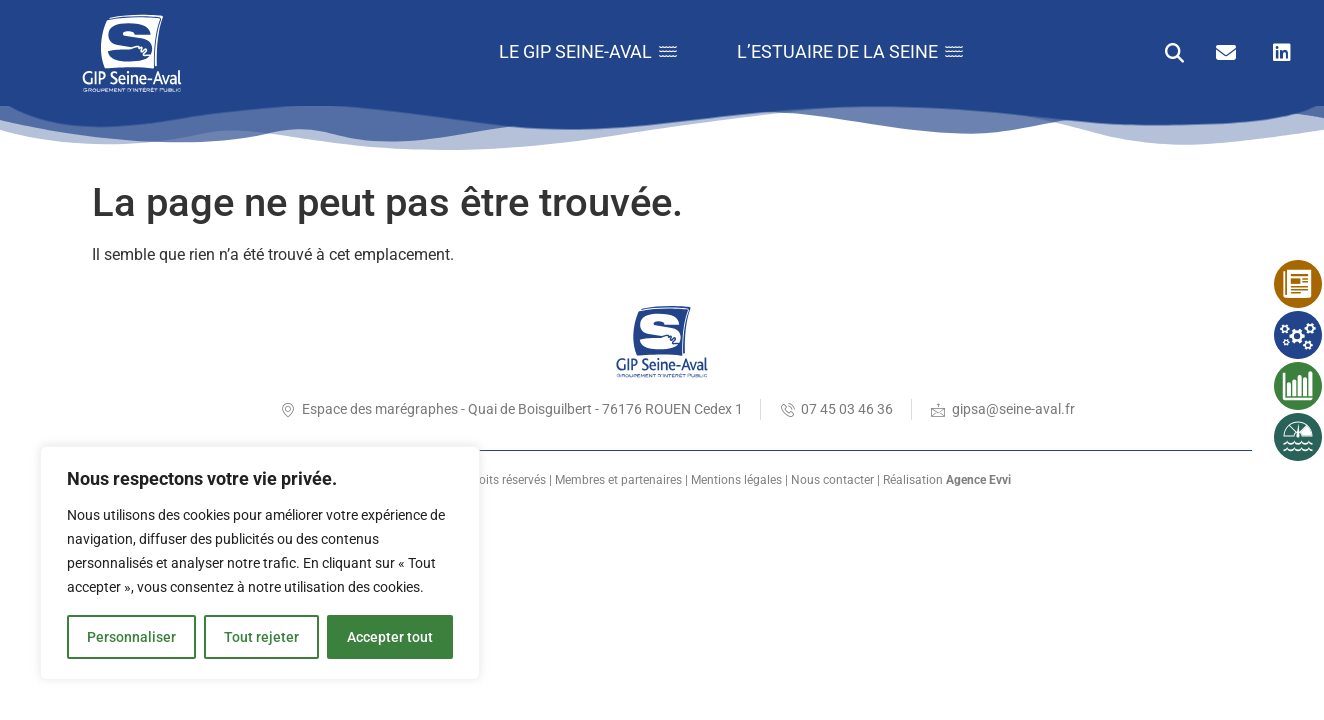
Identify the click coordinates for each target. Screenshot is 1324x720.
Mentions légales (736, 480)
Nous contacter (832, 480)
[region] (260, 563)
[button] (1174, 52)
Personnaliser (131, 637)
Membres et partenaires (618, 480)
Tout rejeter (261, 637)
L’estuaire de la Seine (850, 51)
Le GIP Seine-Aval (588, 51)
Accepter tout (390, 637)
